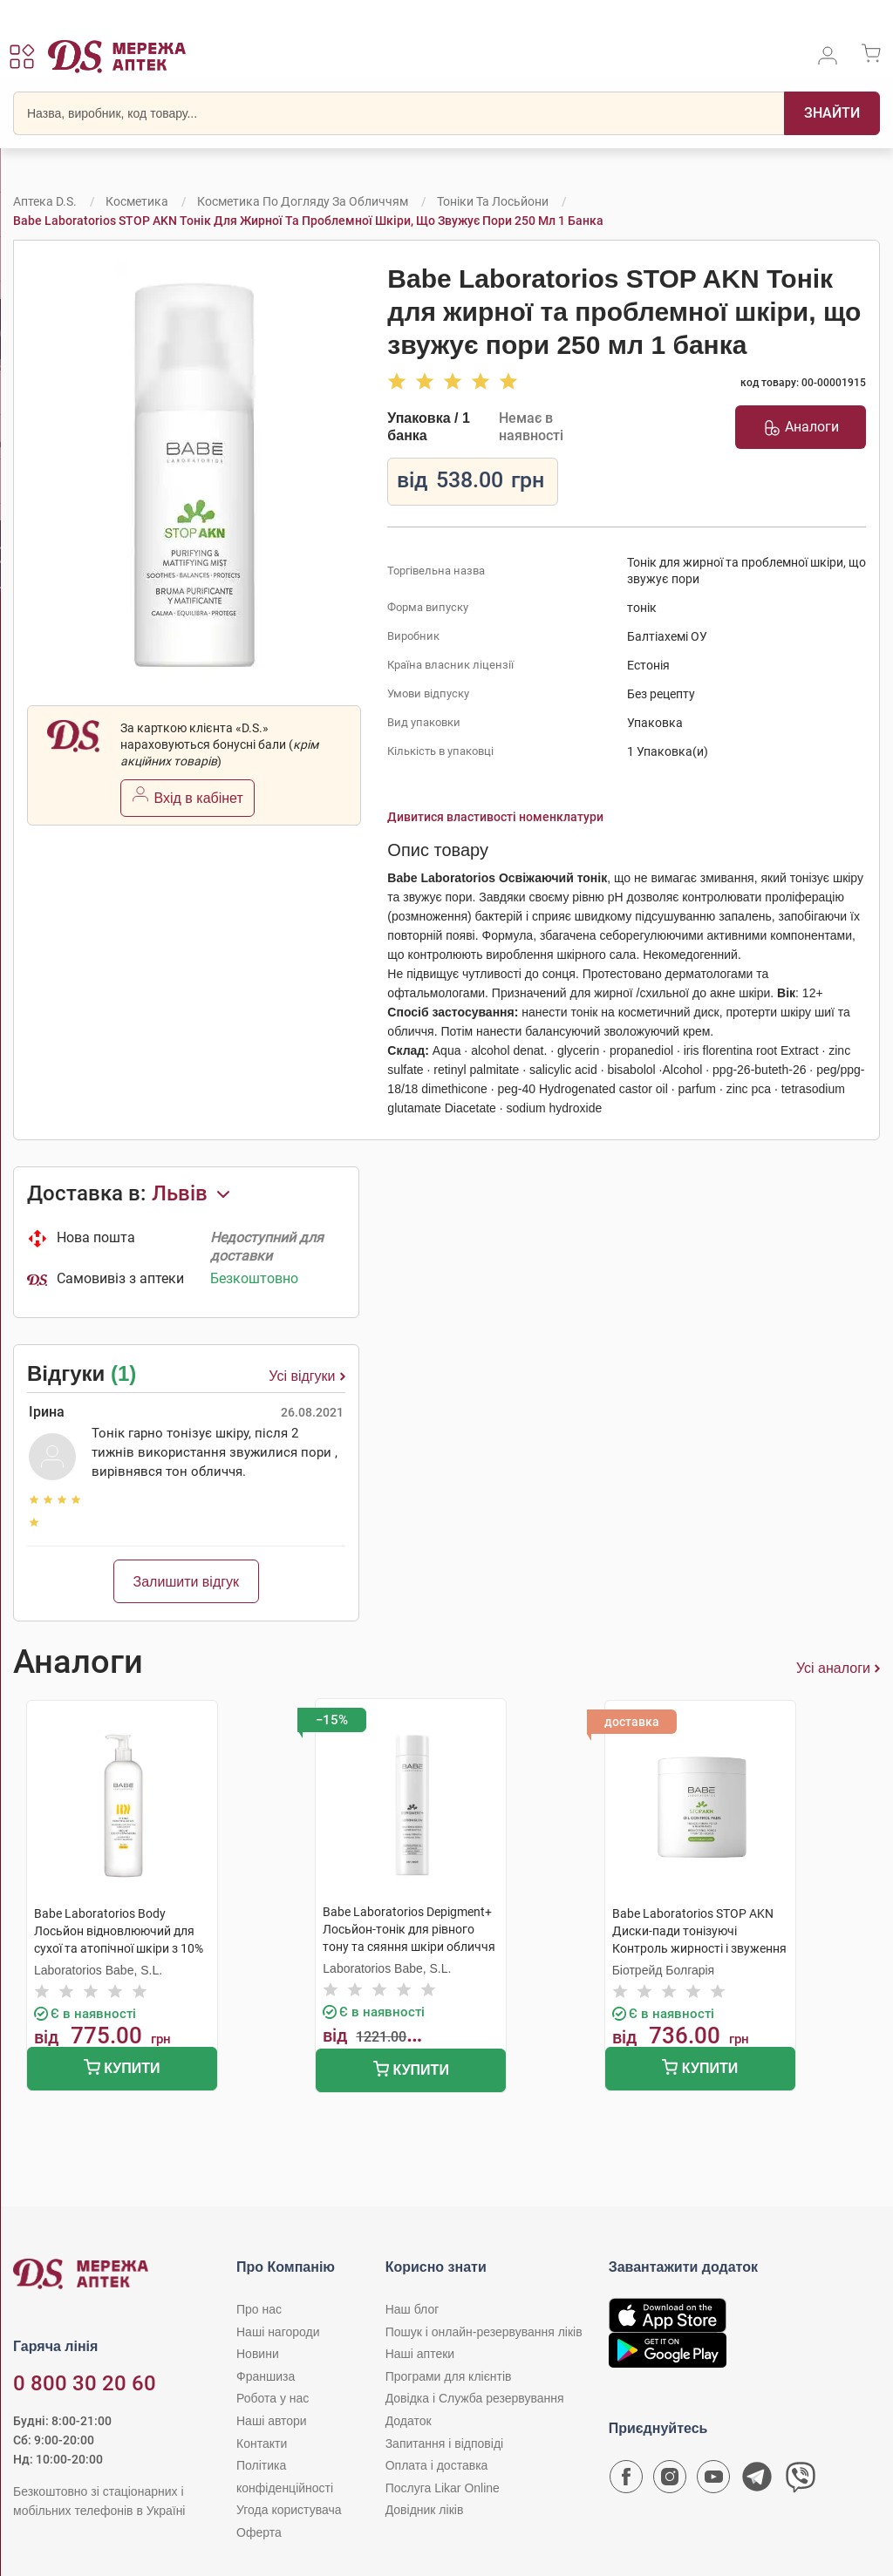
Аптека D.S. (45, 201)
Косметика (137, 201)
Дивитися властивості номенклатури (495, 817)
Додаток (408, 2421)
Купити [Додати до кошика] (122, 2069)
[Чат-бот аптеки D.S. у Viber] (800, 2481)
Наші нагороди (277, 2332)
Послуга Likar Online (442, 2488)
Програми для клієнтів (448, 2376)
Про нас (259, 2309)
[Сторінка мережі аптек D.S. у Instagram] (669, 2481)
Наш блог (412, 2309)
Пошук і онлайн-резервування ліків (484, 2332)
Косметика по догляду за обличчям (302, 201)
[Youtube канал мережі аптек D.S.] (713, 2481)
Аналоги (801, 427)
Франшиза (265, 2376)
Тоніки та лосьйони (493, 201)
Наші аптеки (419, 2354)
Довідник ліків (424, 2510)
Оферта (259, 2532)
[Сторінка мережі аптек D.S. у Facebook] (626, 2481)
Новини (257, 2354)
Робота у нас (272, 2398)
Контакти (261, 2443)
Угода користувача (288, 2510)
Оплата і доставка (436, 2465)
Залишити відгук (186, 1581)
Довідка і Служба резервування (474, 2398)
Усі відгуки (306, 1376)
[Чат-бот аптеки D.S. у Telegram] (757, 2481)
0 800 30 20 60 (84, 2383)
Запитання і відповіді (444, 2443)
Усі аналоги (838, 1668)
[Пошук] (832, 113)
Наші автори (271, 2421)
